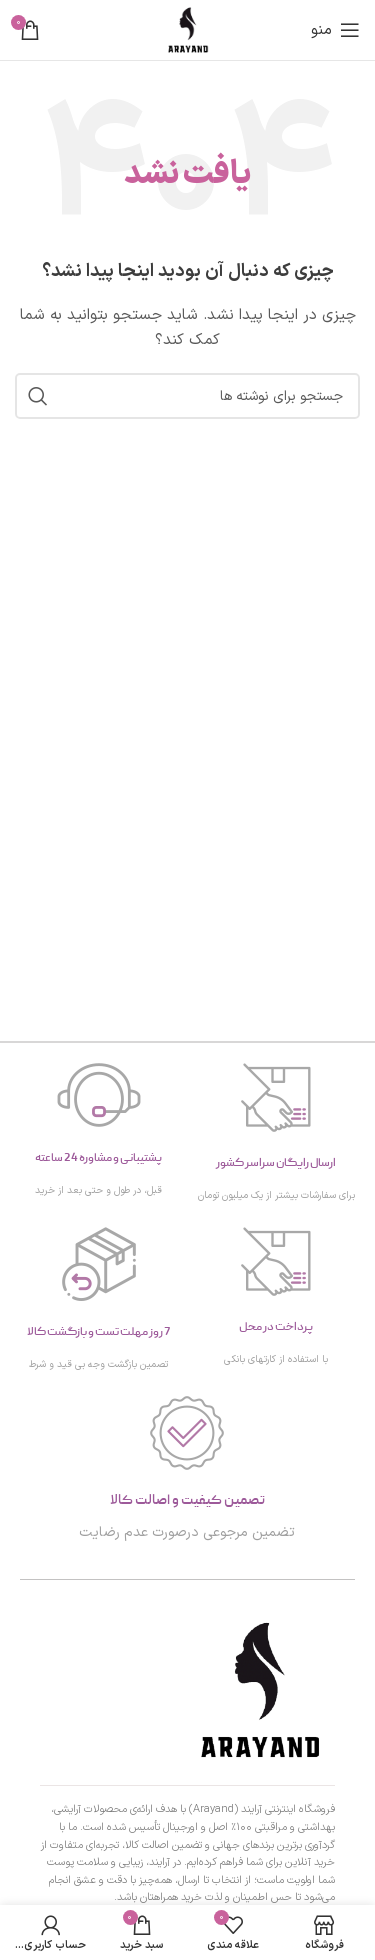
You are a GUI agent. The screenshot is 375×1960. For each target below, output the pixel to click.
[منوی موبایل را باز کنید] (335, 30)
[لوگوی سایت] (188, 29)
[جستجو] (187, 396)
